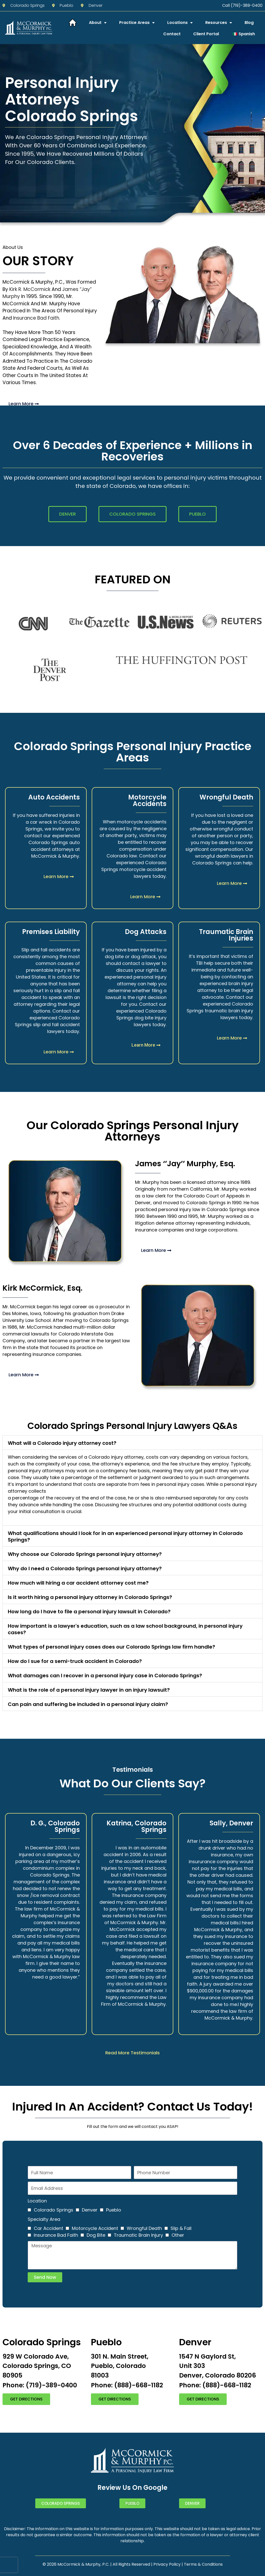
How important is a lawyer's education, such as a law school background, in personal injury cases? (125, 1629)
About (98, 22)
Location (37, 2201)
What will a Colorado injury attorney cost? (62, 1443)
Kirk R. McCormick (29, 289)
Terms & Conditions (203, 2564)
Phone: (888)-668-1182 (127, 2385)
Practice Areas (137, 22)
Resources (218, 22)
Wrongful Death (144, 2228)
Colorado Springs (53, 2210)
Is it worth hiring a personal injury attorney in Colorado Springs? (90, 1597)
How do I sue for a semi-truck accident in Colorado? (75, 1661)
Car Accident (48, 2228)
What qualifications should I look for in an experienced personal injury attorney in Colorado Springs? (125, 1536)
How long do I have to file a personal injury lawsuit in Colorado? (89, 1611)
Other (178, 2235)
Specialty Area (44, 2219)
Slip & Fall (181, 2228)
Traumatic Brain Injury (138, 2235)
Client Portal (206, 34)
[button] (132, 1442)
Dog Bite (96, 2235)
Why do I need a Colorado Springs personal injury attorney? (85, 1568)
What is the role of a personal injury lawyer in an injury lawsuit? (89, 1689)
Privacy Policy (167, 2564)
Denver (89, 2210)
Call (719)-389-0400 (242, 5)
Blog (249, 22)
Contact (172, 34)
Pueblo (113, 2210)
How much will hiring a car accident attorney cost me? (78, 1582)
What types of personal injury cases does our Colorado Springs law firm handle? (111, 1646)
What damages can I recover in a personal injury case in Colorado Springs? (105, 1675)
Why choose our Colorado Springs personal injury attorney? (85, 1554)
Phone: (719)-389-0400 (40, 2385)
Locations (180, 22)
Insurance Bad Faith (36, 318)
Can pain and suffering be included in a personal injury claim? (88, 1704)
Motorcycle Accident (95, 2228)
